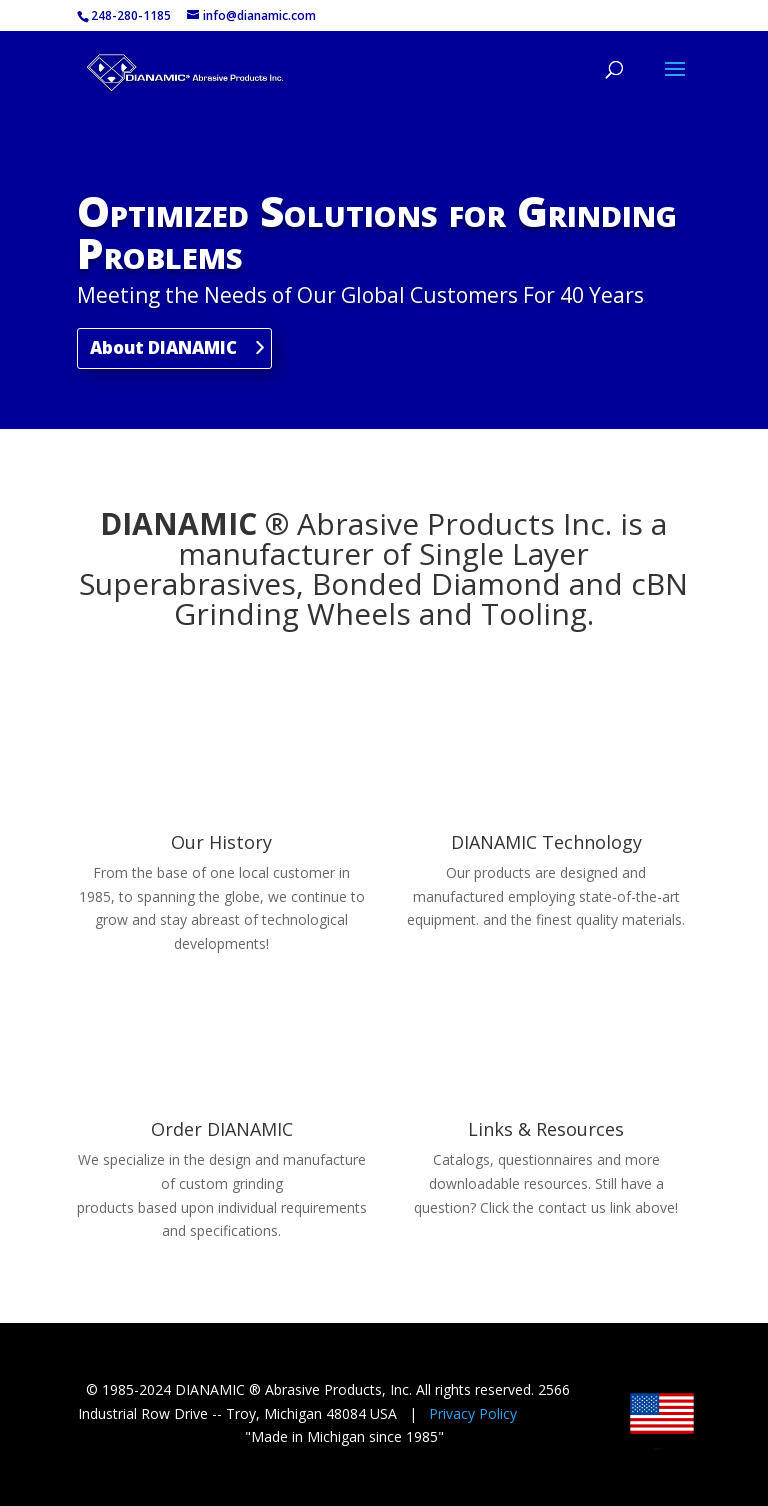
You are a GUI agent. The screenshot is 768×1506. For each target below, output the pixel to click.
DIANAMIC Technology (546, 842)
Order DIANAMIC (222, 1129)
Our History (221, 842)
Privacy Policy (473, 1413)
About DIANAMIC (163, 347)
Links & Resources (546, 1129)
